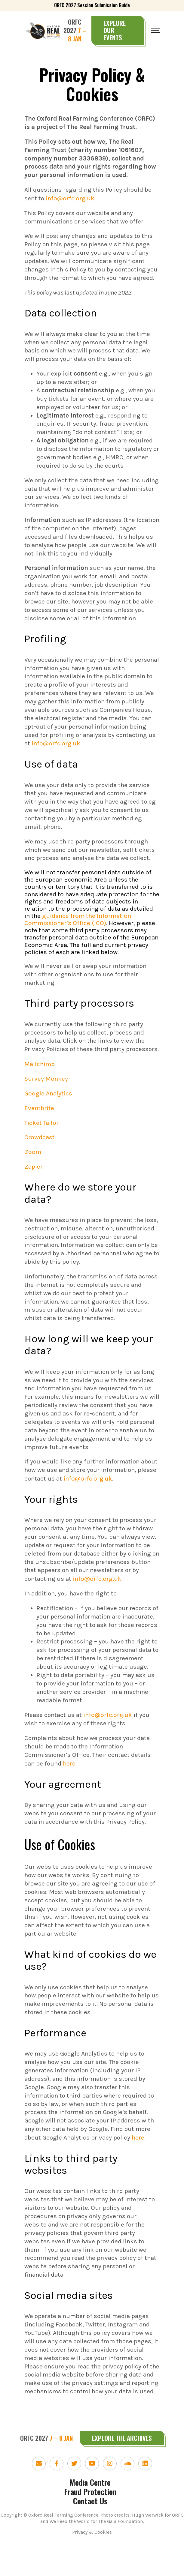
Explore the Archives (122, 2469)
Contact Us (90, 2532)
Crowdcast (39, 1157)
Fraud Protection (90, 2523)
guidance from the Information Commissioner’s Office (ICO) (77, 931)
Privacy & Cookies (92, 2563)
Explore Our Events (114, 30)
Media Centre (90, 2514)
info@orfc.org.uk (56, 754)
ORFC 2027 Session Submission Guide (92, 5)
